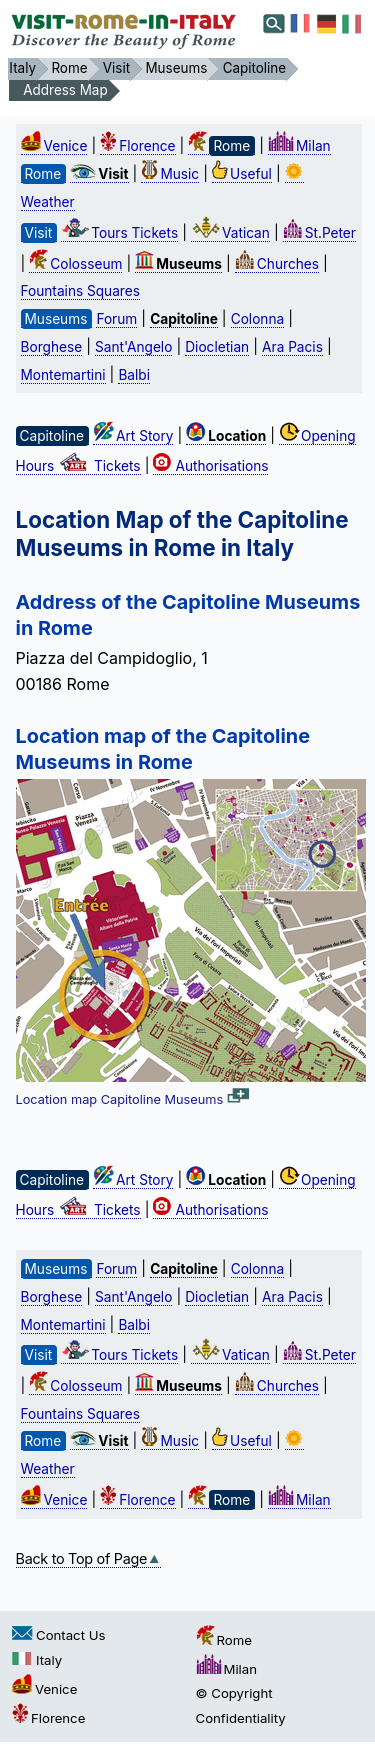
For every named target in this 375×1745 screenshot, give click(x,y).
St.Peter (319, 233)
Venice (54, 146)
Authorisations (210, 466)
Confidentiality (241, 1718)
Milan (299, 146)
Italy (37, 1660)
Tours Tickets (119, 233)
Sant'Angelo (133, 347)
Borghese (52, 347)
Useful (242, 174)
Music (170, 174)
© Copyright (234, 1693)
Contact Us (58, 1635)
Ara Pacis (292, 347)
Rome (224, 1640)
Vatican (230, 233)
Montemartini (63, 375)
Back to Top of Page (89, 1558)
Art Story (133, 436)
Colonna (257, 319)
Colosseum (75, 264)
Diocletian (217, 347)
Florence (137, 146)
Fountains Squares (80, 291)
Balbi (134, 375)
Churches (277, 264)
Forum (116, 319)
